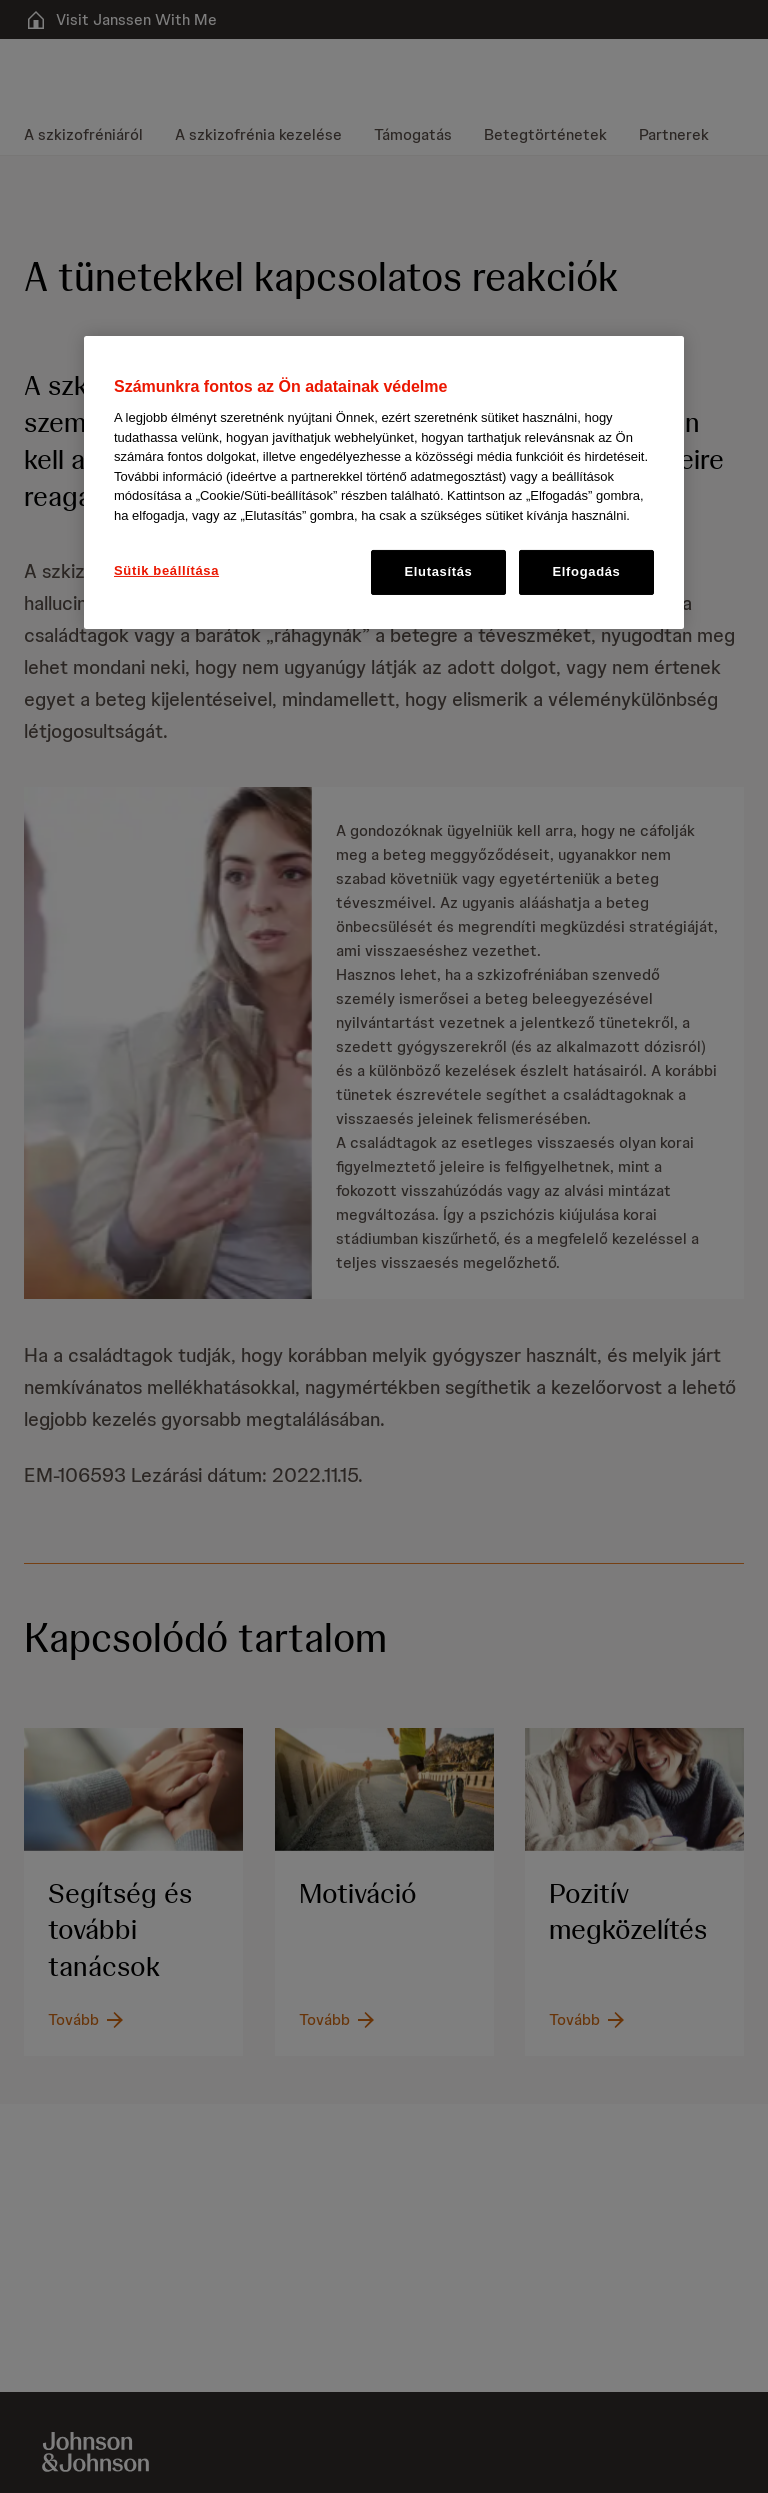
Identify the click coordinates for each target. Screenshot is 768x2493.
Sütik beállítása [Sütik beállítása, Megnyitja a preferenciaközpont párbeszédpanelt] (166, 570)
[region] (384, 482)
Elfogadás (587, 571)
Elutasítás (439, 571)
